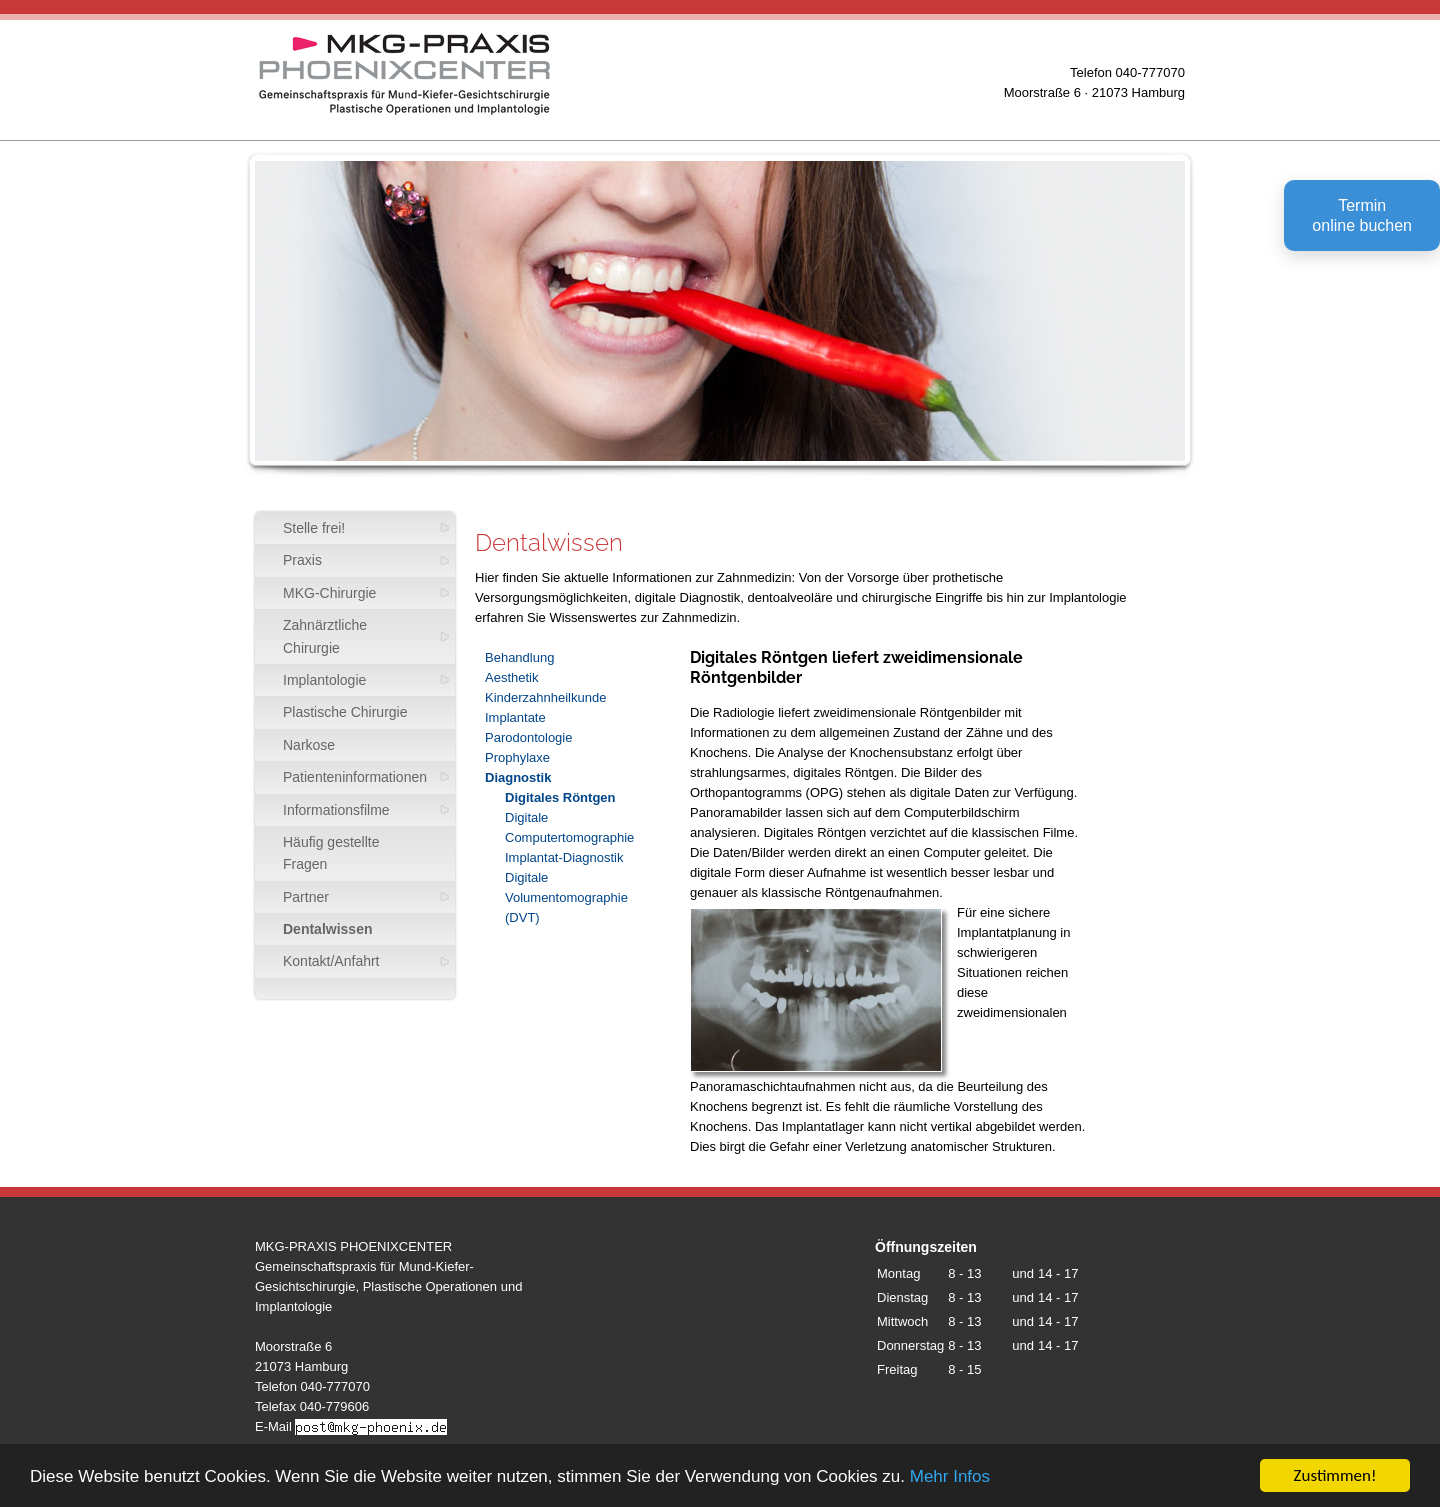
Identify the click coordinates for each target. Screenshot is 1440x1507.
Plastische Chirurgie (345, 712)
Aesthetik (511, 677)
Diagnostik (518, 777)
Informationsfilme (336, 810)
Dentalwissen (327, 929)
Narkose (309, 745)
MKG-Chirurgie (329, 593)
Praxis (302, 560)
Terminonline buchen (1362, 215)
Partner (306, 897)
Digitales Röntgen (560, 797)
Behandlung (519, 657)
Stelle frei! (314, 528)
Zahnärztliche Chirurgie (325, 636)
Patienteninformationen (355, 777)
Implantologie (324, 680)
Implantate (515, 717)
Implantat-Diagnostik (564, 857)
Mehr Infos (950, 1476)
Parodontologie (528, 737)
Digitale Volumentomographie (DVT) (566, 897)
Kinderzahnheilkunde (545, 697)
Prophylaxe (517, 757)
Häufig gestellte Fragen (331, 853)
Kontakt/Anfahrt (331, 961)
